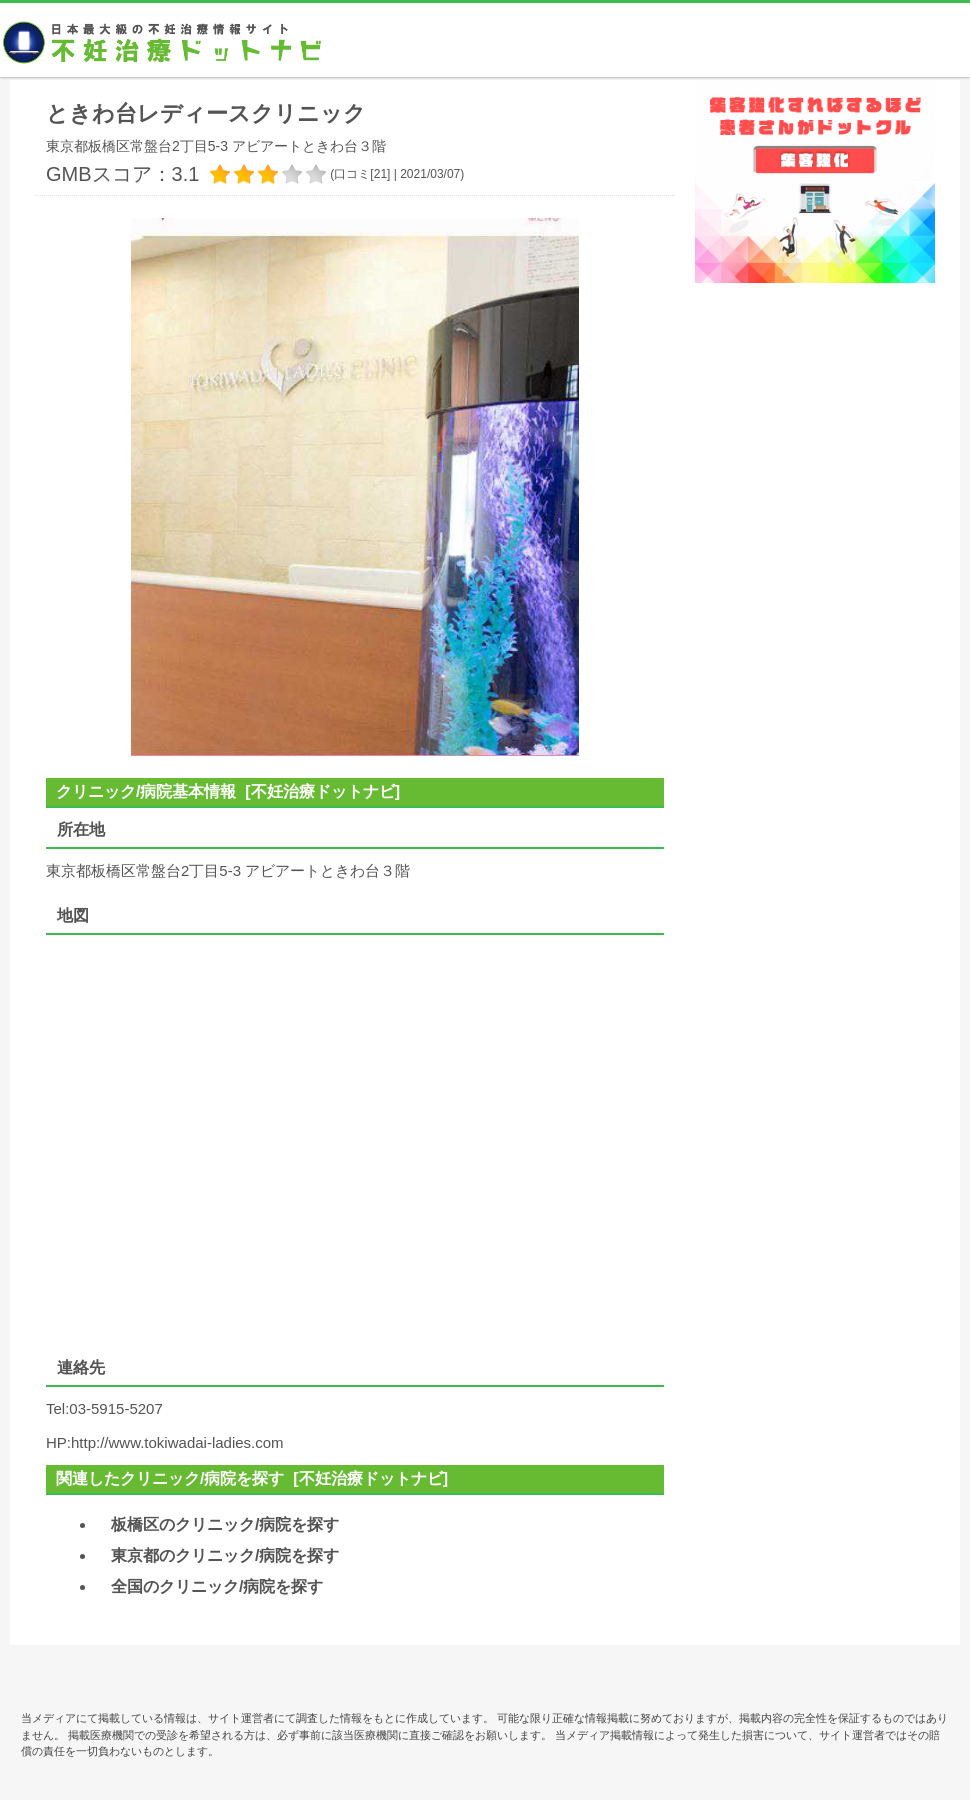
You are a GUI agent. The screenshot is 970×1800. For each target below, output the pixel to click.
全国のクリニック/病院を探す (217, 1586)
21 (380, 174)
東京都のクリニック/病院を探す (225, 1555)
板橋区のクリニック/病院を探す (225, 1524)
